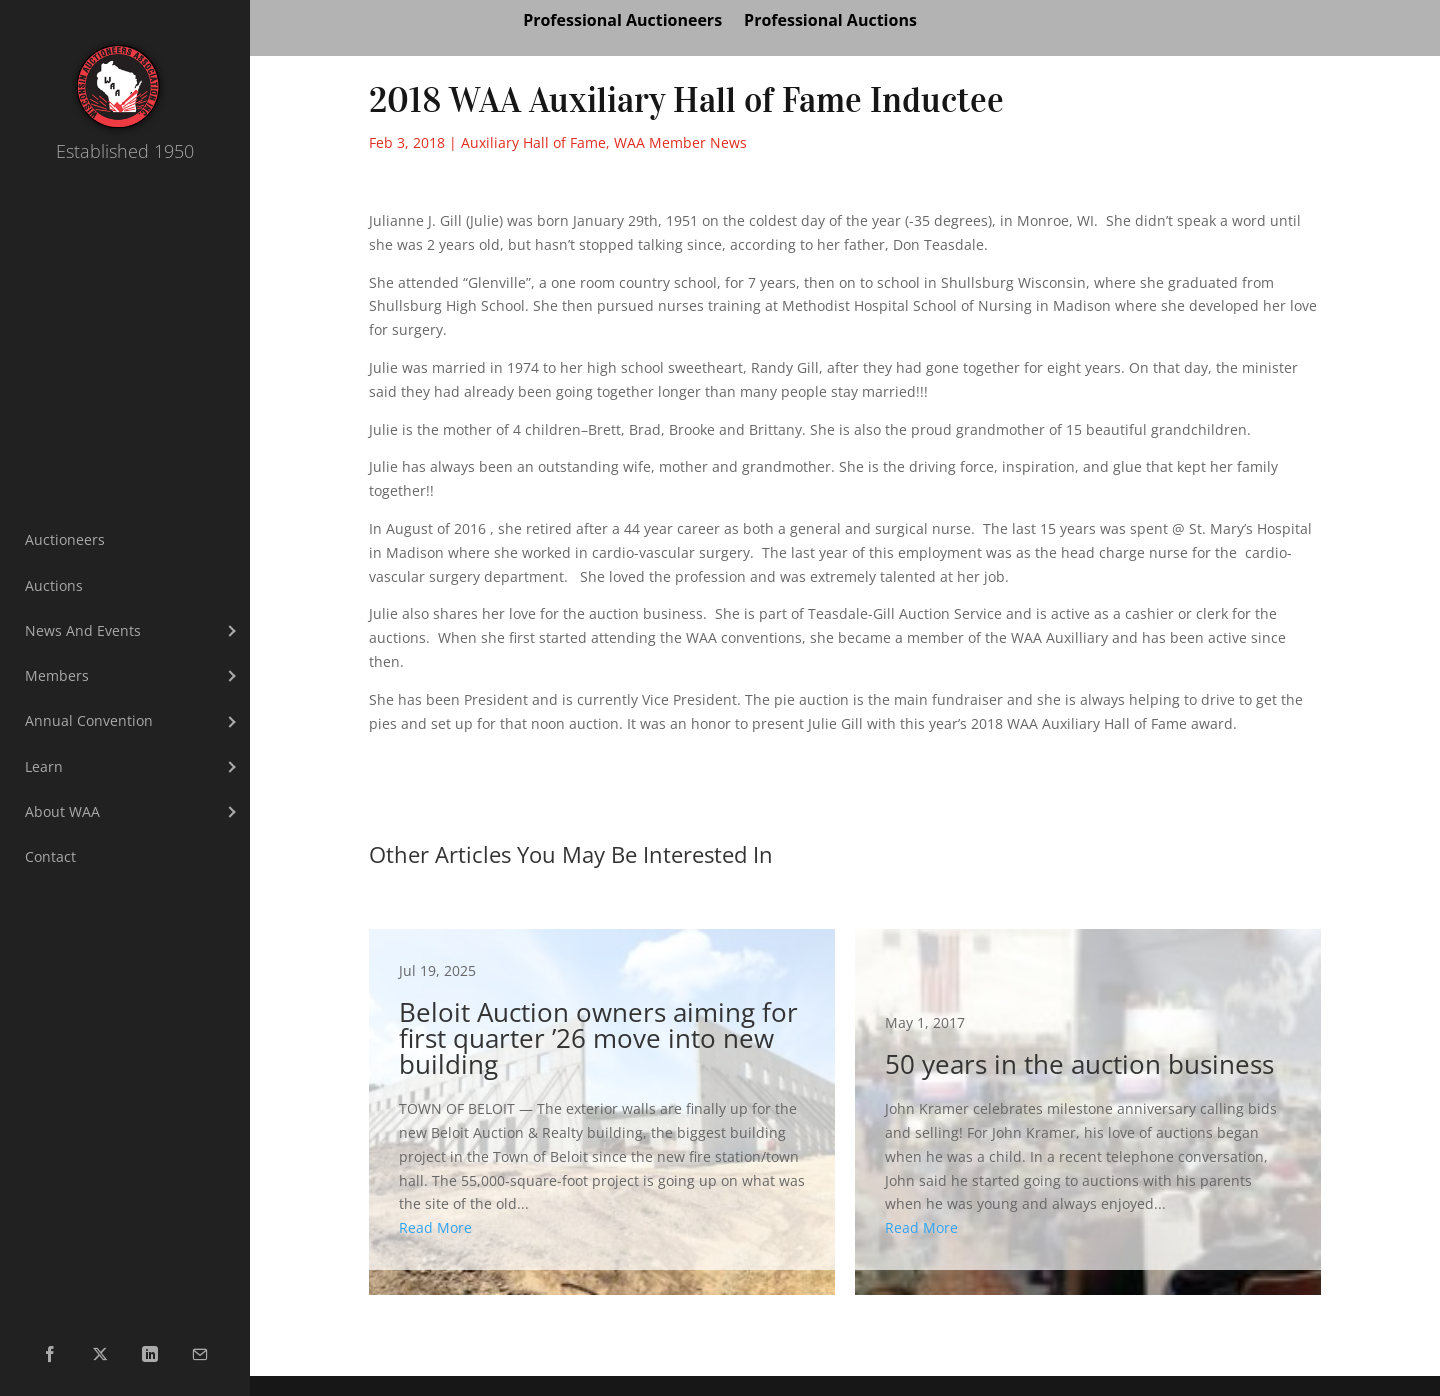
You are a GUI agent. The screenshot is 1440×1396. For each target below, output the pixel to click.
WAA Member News (680, 142)
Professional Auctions (830, 22)
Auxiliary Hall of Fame (533, 142)
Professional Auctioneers (622, 22)
